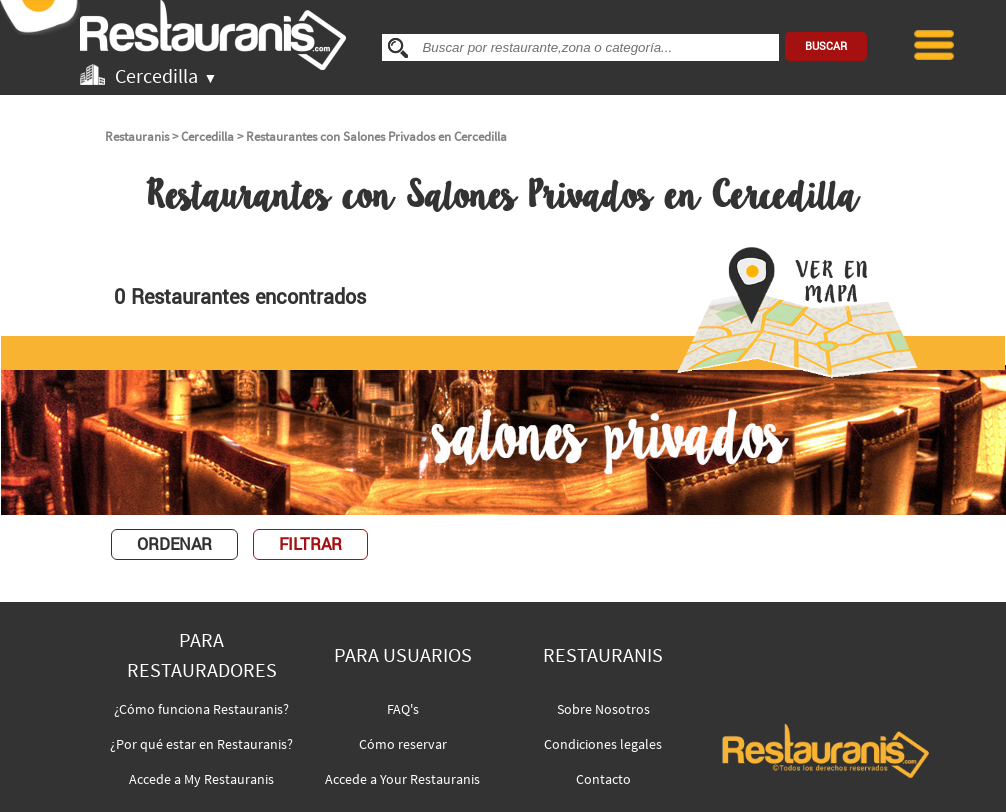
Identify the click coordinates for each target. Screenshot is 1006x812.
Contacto (603, 779)
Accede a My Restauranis (201, 779)
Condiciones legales (603, 744)
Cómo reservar (403, 744)
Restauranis (137, 136)
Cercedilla (207, 136)
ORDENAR (174, 544)
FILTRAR (310, 544)
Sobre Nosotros (603, 709)
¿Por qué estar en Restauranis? (201, 744)
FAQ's (403, 709)
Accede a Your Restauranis (402, 779)
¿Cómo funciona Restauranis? (201, 709)
